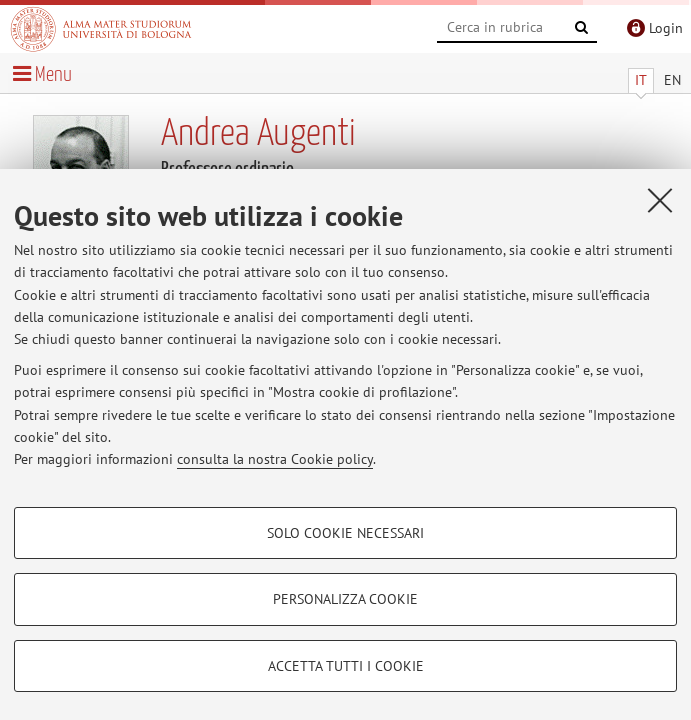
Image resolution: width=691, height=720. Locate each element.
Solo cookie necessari (345, 533)
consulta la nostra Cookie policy (275, 459)
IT (641, 80)
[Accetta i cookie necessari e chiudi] (660, 200)
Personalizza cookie (345, 599)
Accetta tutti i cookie (346, 666)
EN (672, 80)
